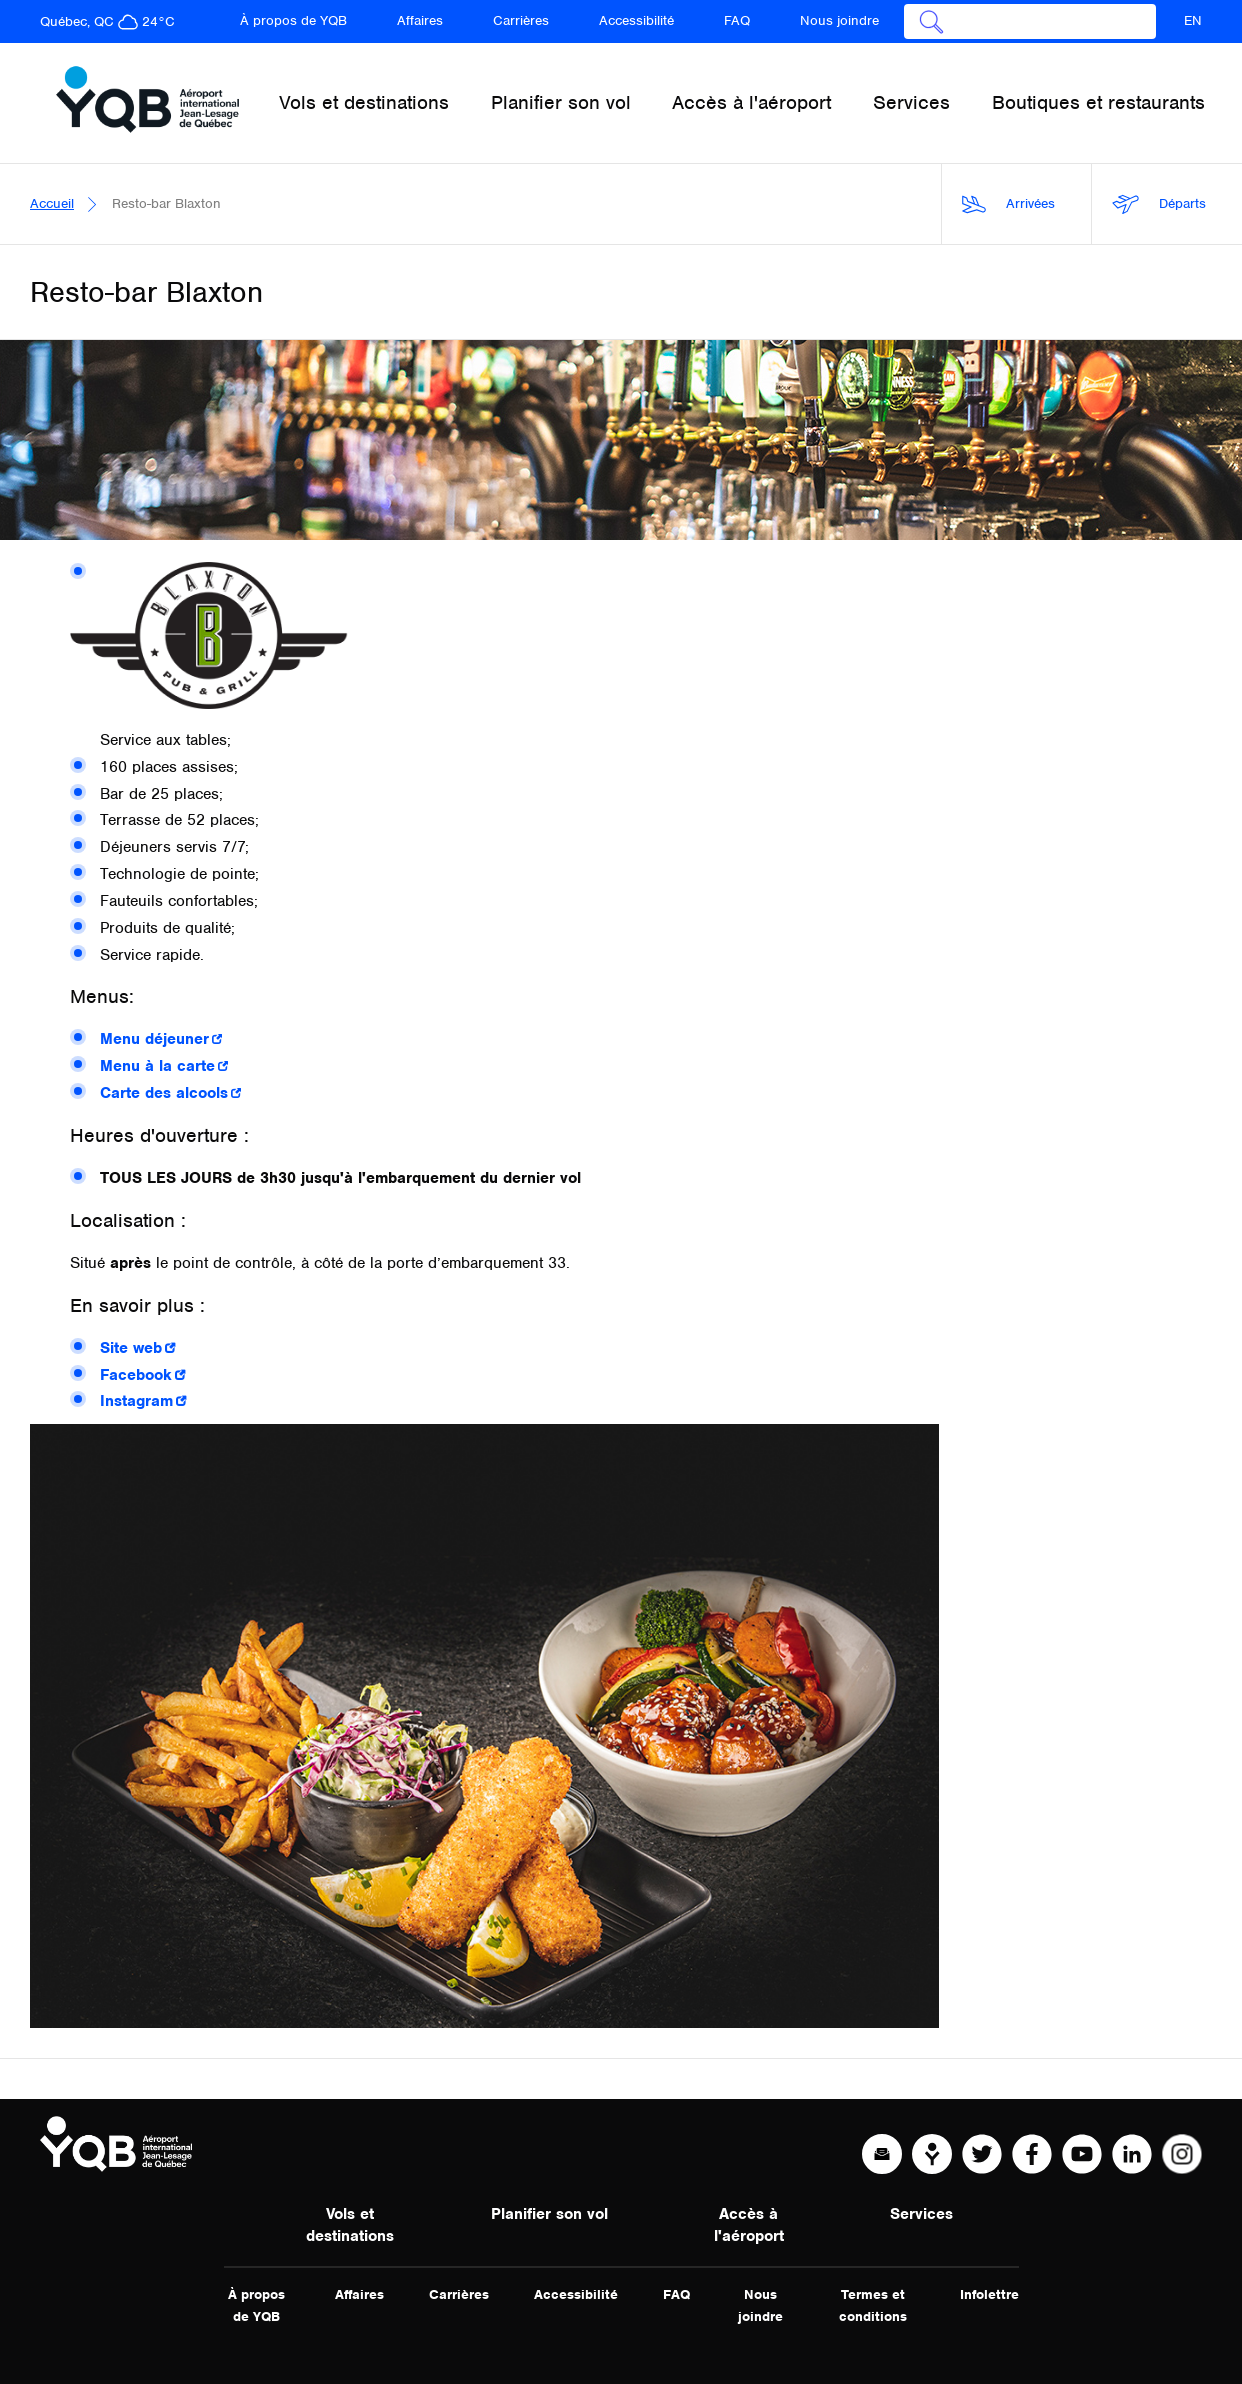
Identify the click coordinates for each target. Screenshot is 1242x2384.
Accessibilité (636, 20)
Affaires (420, 20)
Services (921, 2214)
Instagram (136, 1401)
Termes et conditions (873, 2305)
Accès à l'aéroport (749, 2225)
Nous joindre (839, 20)
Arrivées (1008, 204)
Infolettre (989, 2294)
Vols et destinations (350, 2225)
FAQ (737, 20)
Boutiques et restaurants (1098, 102)
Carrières (521, 20)
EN (1193, 20)
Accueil (52, 203)
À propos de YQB (293, 20)
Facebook (136, 1375)
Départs (1159, 204)
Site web (131, 1348)
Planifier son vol (549, 2214)
